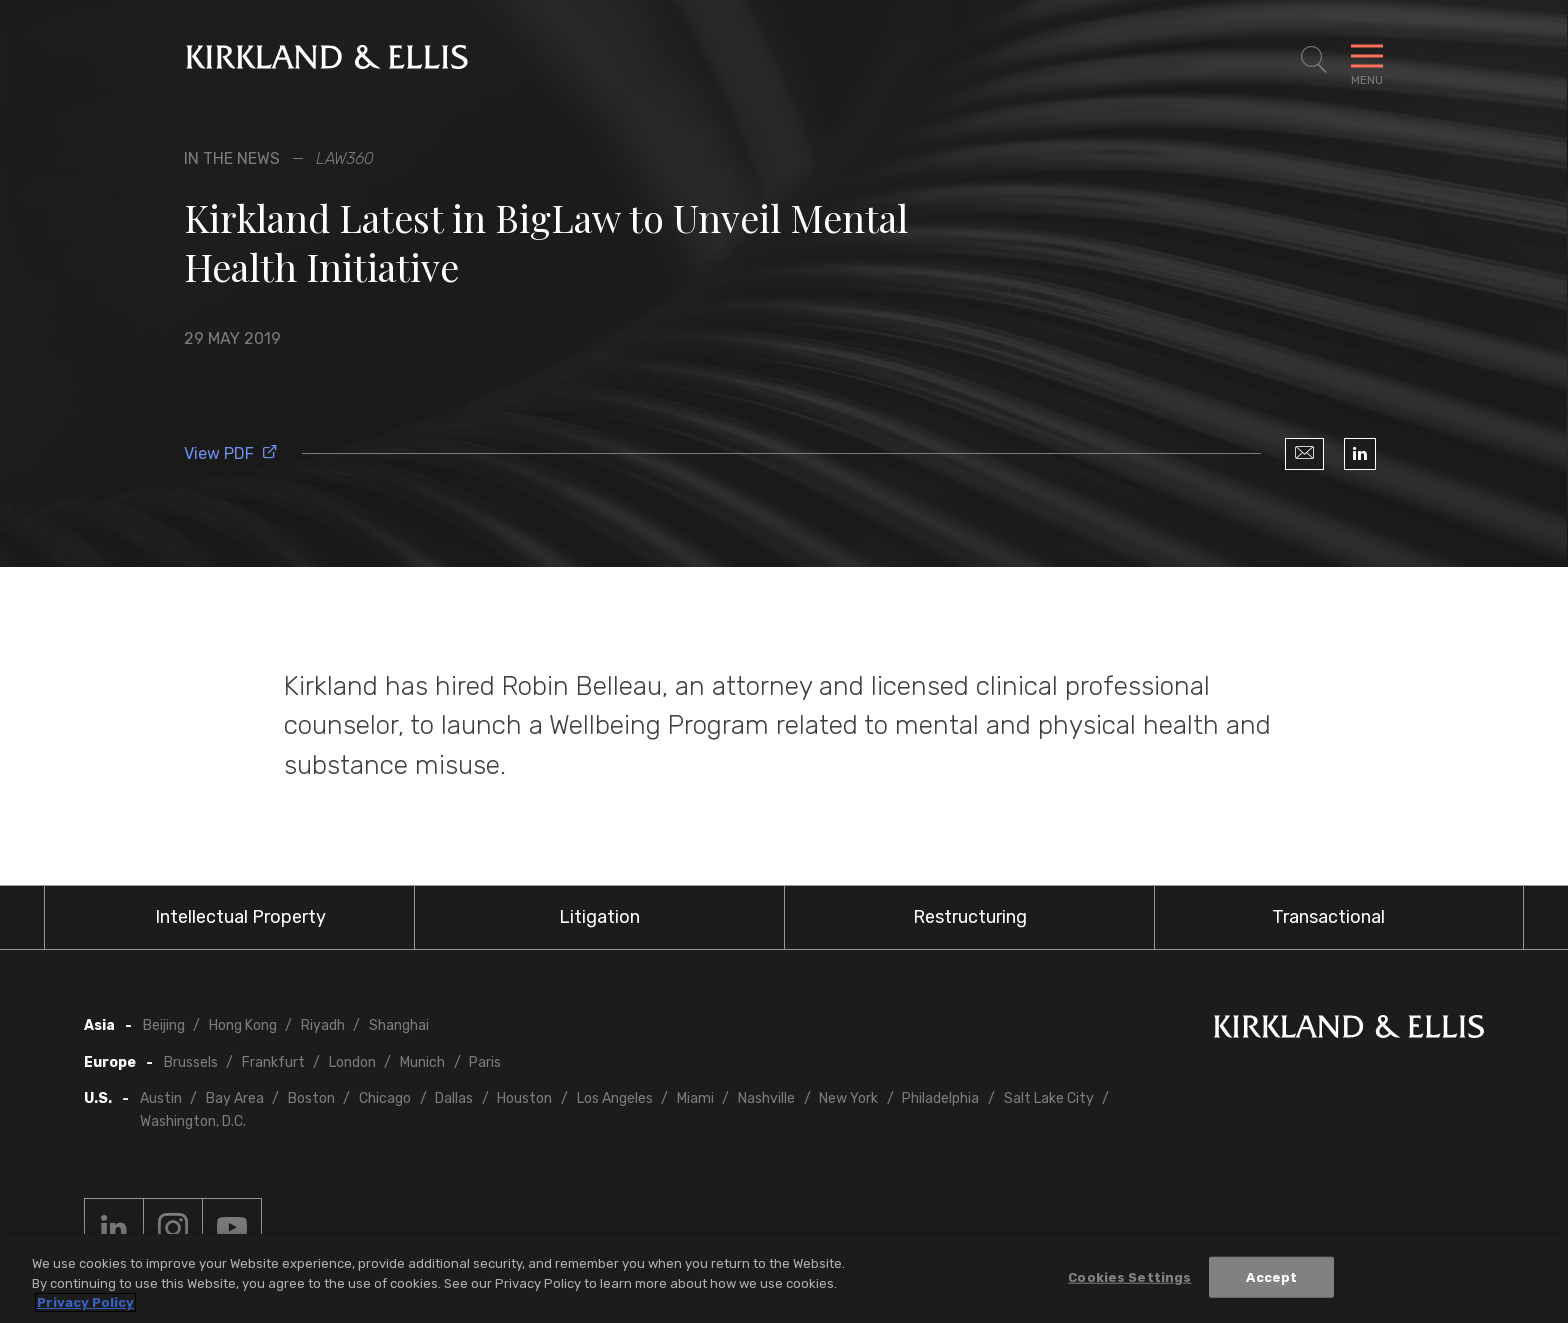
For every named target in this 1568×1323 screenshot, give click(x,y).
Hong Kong (243, 1025)
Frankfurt (273, 1062)
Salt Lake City (1049, 1098)
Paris (485, 1062)
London (352, 1062)
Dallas (454, 1098)
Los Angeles (615, 1098)
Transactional (1328, 917)
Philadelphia (940, 1098)
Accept (1271, 1276)
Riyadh (323, 1025)
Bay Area (235, 1098)
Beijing (164, 1025)
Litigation (599, 917)
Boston (311, 1098)
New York (848, 1098)
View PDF (231, 453)
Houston (524, 1098)
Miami (695, 1098)
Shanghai (399, 1025)
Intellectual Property (240, 917)
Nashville (766, 1098)
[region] (784, 1278)
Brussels (191, 1062)
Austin (161, 1098)
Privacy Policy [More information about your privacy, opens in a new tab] (85, 1302)
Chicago (385, 1098)
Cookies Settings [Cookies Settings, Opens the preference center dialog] (1129, 1276)
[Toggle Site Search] (1314, 60)
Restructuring (970, 917)
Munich (422, 1062)
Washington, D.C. (193, 1121)
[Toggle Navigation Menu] (1367, 60)
